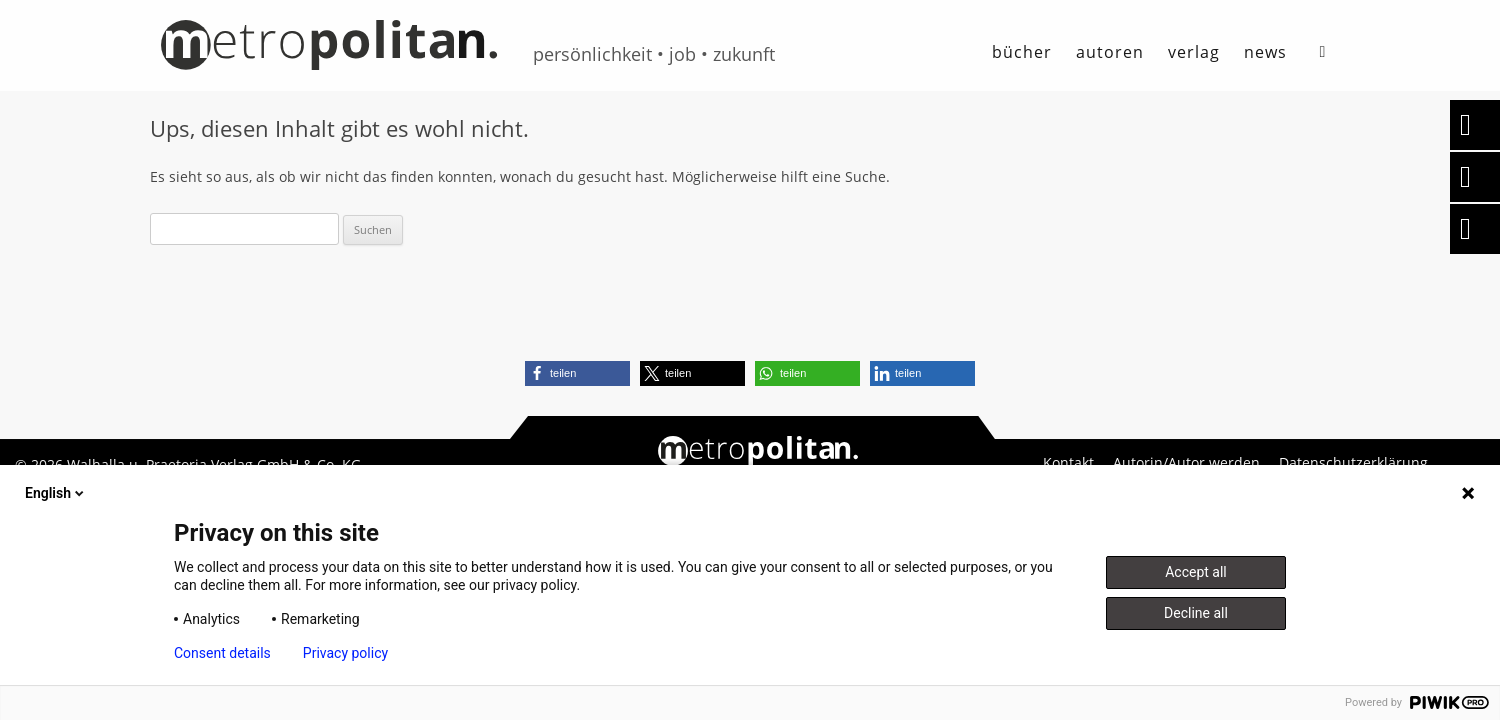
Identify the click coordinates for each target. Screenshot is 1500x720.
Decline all (1196, 613)
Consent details (222, 653)
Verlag (1194, 52)
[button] (577, 373)
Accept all (1196, 572)
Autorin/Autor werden (1186, 463)
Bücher (1022, 52)
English (56, 493)
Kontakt (1068, 463)
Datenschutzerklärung (1353, 463)
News (1265, 52)
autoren (1110, 52)
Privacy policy (345, 653)
